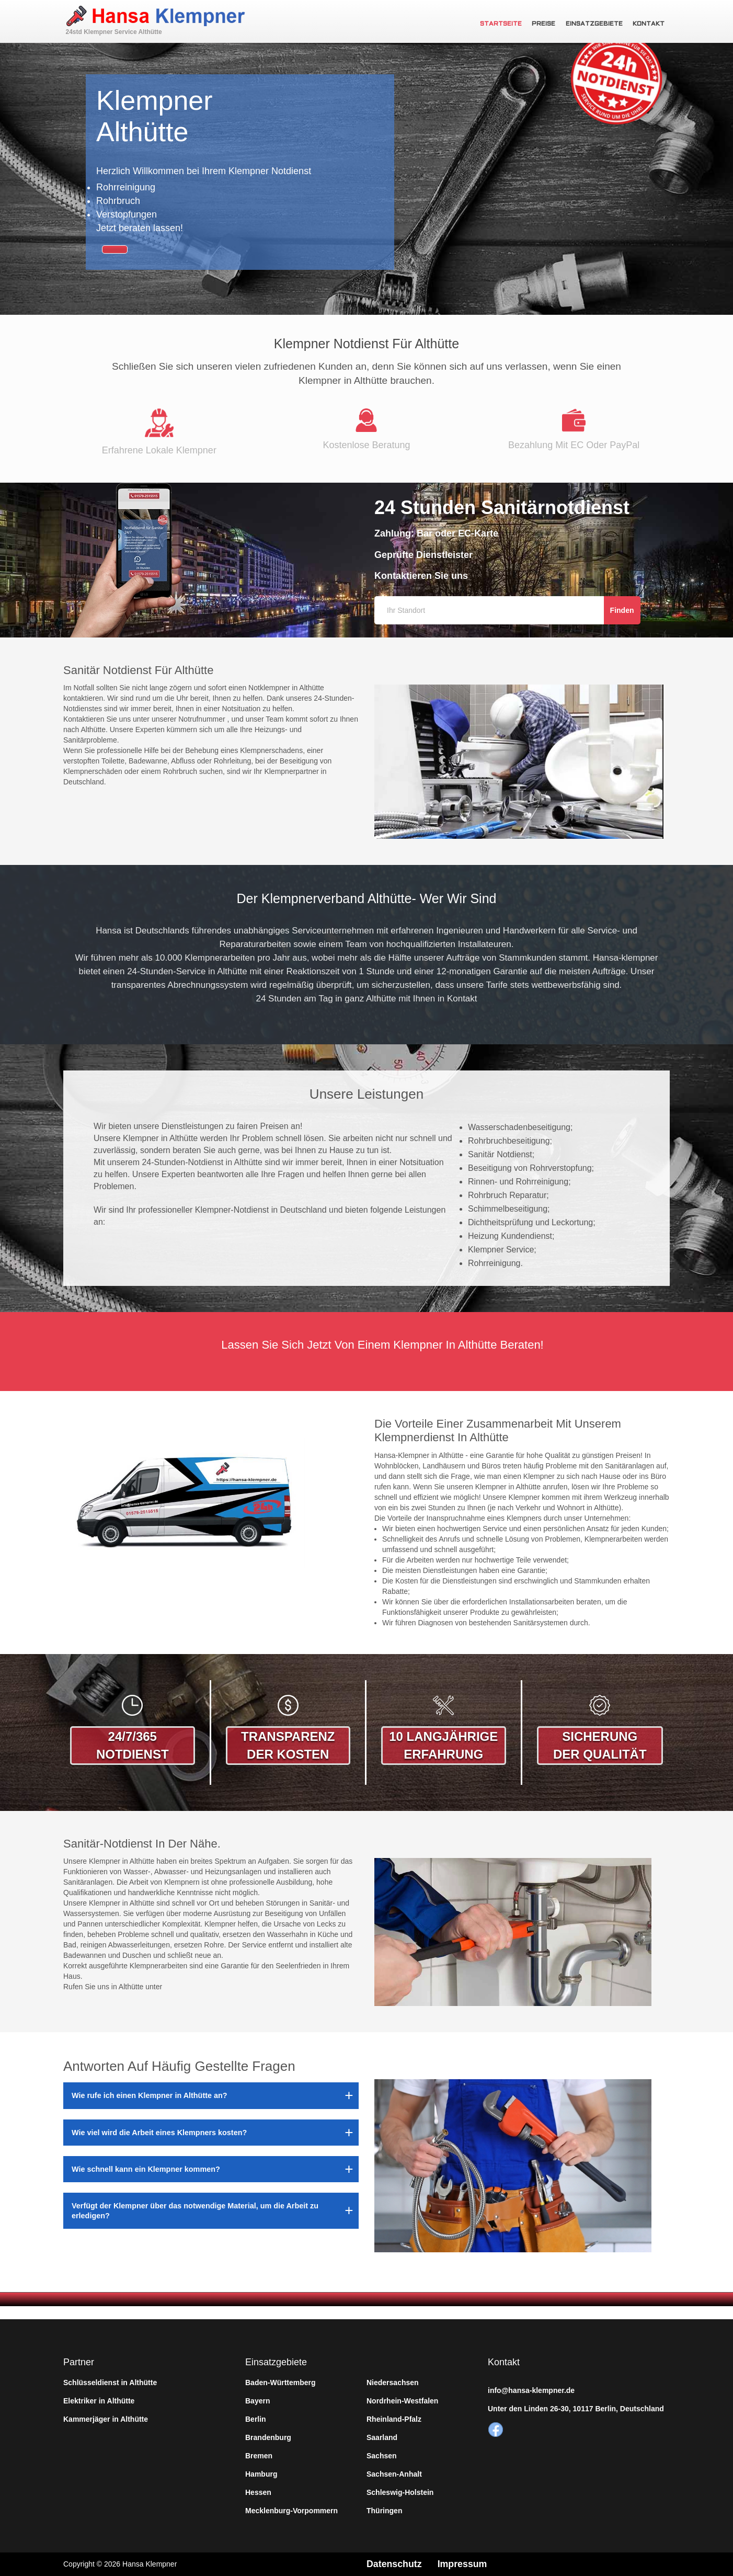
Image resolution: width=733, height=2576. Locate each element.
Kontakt (649, 23)
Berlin (255, 2419)
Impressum (463, 2564)
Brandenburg (268, 2437)
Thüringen (384, 2510)
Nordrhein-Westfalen (402, 2401)
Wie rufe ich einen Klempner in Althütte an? (149, 2095)
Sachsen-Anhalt (394, 2474)
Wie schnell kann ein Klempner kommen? (146, 2169)
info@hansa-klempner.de (531, 2390)
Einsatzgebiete (595, 23)
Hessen (258, 2492)
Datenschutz (394, 2564)
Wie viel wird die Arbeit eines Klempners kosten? (159, 2132)
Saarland (381, 2437)
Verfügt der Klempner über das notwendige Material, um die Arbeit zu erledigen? (195, 2210)
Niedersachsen (392, 2382)
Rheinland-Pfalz (393, 2419)
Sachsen (381, 2456)
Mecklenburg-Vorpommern (291, 2510)
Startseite (503, 23)
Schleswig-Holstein (399, 2492)
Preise (545, 23)
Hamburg (261, 2474)
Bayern (257, 2401)
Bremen (258, 2456)
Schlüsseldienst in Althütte (110, 2382)
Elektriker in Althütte (98, 2401)
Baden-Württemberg (280, 2382)
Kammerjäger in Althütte (105, 2419)
